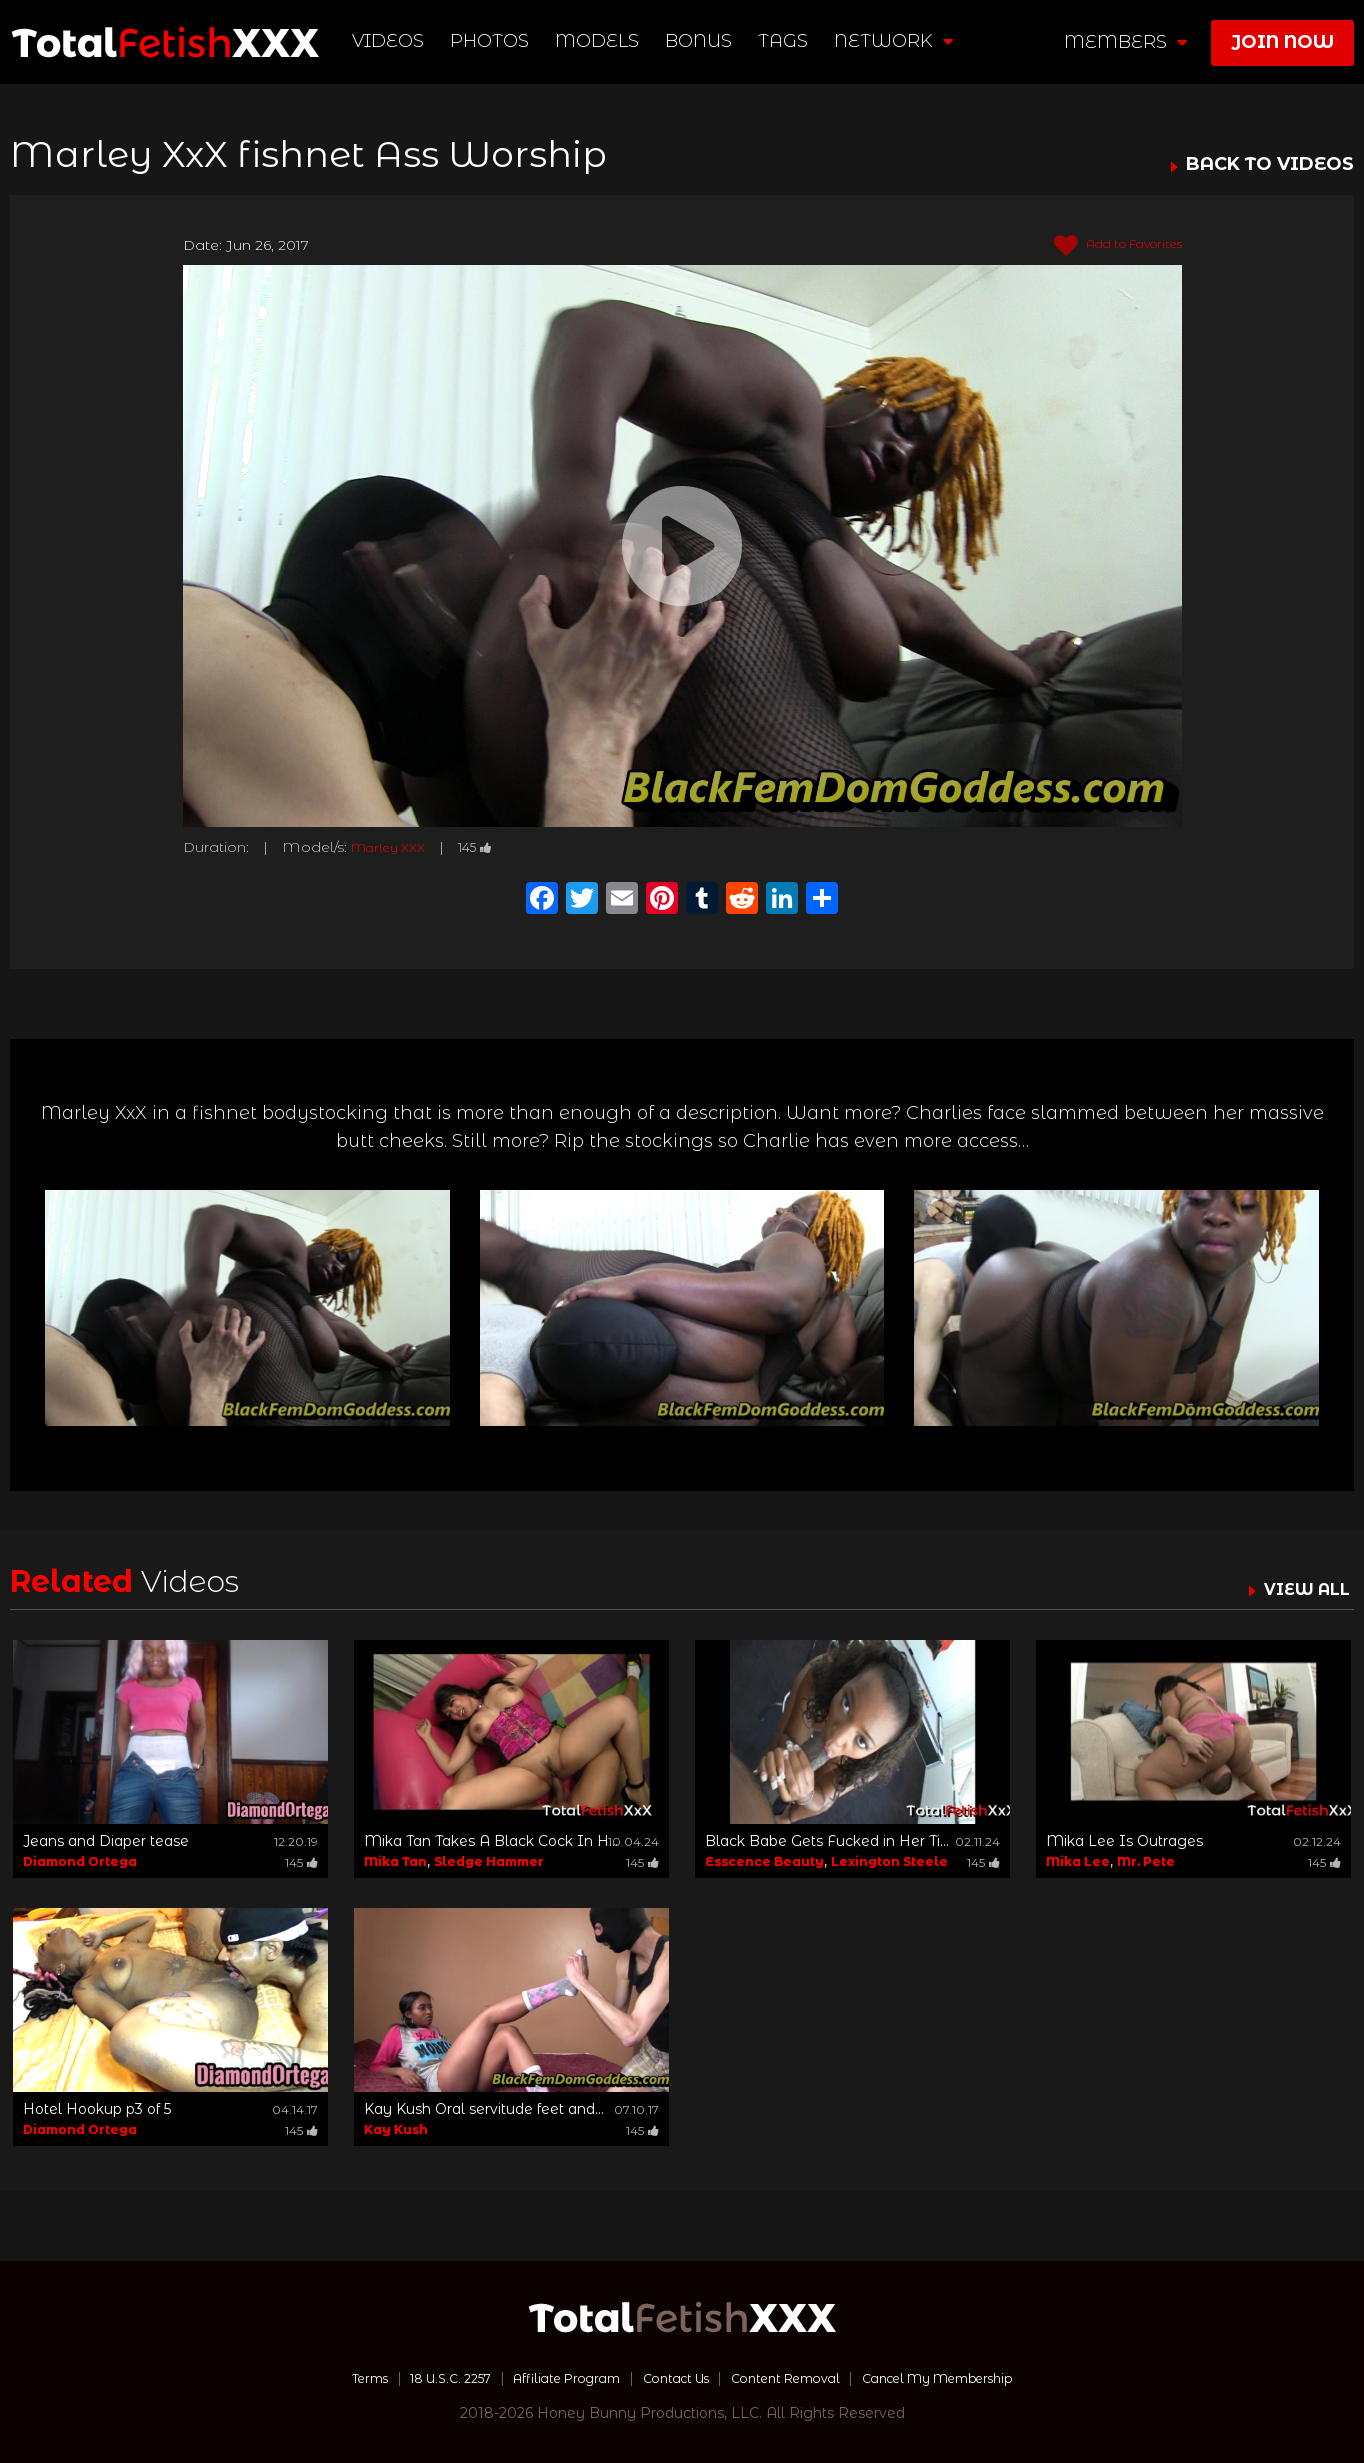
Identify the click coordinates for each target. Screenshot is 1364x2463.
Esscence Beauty (764, 1861)
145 (490, 847)
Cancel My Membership (971, 2378)
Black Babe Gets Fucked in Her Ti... (827, 1841)
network (896, 41)
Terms (325, 2378)
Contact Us (673, 2378)
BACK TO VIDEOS (1270, 165)
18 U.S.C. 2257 (418, 2378)
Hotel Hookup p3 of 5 (97, 2109)
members (1125, 42)
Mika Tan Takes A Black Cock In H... (491, 1841)
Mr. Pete (1146, 1861)
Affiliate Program (550, 2378)
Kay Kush (396, 2129)
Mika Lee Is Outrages (1124, 1841)
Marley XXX (394, 847)
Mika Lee (1078, 1861)
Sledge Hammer (489, 1861)
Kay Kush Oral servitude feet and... (484, 2109)
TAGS (786, 41)
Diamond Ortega (80, 1861)
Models (600, 41)
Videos (391, 41)
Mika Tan (395, 1861)
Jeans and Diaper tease (106, 1841)
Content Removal (797, 2378)
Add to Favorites (1106, 246)
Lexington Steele (889, 1861)
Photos (492, 41)
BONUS (701, 41)
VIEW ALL (1302, 1589)
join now (1282, 42)
